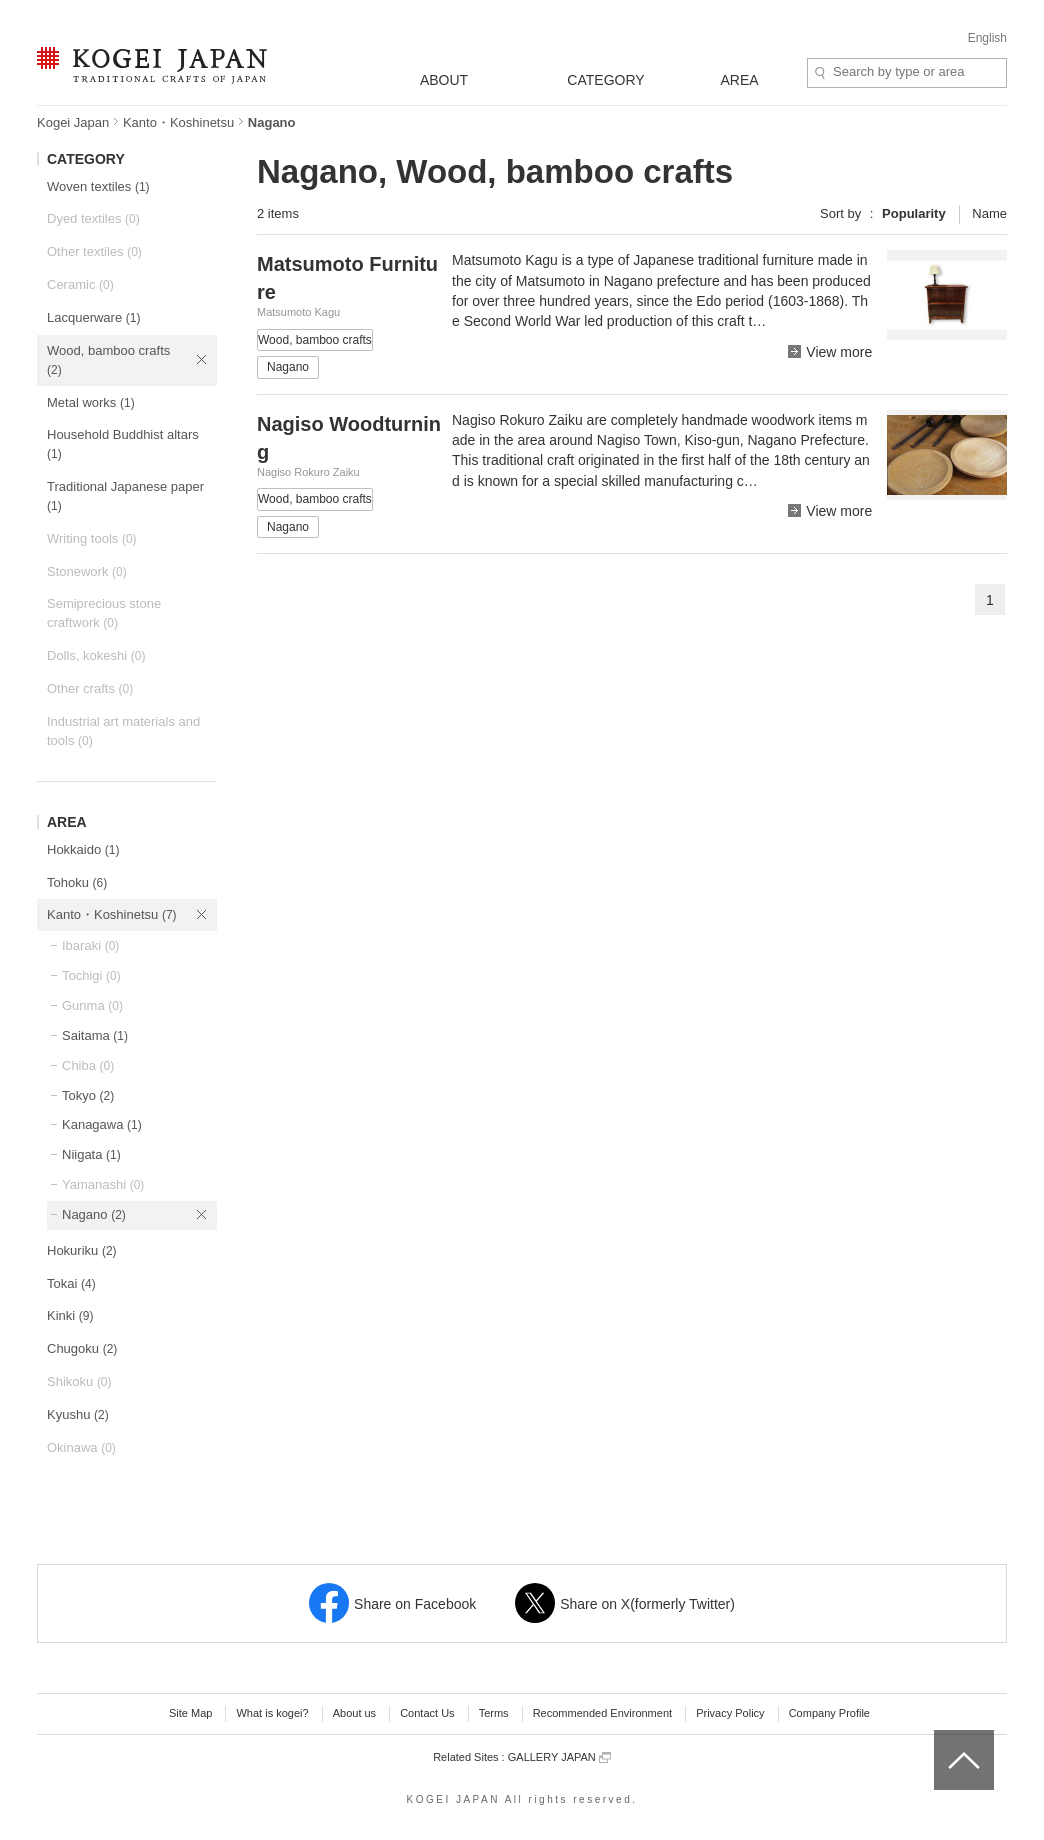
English (987, 38)
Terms (494, 1713)
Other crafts (90, 688)
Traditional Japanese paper (125, 496)
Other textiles (94, 251)
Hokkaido (83, 849)
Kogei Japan (73, 122)
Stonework (87, 571)
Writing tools (92, 538)
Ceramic (80, 284)
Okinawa (81, 1447)
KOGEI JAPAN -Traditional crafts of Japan (151, 67)
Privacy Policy (730, 1713)
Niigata (91, 1154)
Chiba (88, 1065)
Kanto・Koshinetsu (178, 122)
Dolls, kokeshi (96, 655)
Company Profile (829, 1713)
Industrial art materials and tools (123, 731)
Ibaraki (90, 945)
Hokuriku (82, 1250)
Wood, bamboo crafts (108, 360)
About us (354, 1713)
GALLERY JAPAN (559, 1757)
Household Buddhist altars (123, 444)
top (941, 1737)
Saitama (95, 1035)
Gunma (92, 1005)
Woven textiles (98, 186)
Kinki (70, 1315)
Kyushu (78, 1414)
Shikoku (79, 1381)
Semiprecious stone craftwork (104, 613)
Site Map (190, 1713)
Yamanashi (103, 1184)
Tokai (71, 1283)
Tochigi (91, 975)
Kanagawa (102, 1124)
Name (989, 213)
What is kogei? (272, 1713)
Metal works (91, 402)
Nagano (94, 1214)
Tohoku (77, 882)
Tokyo (88, 1095)
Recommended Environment (602, 1713)
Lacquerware (93, 317)
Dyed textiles (93, 218)
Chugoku (82, 1348)
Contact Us (427, 1713)
